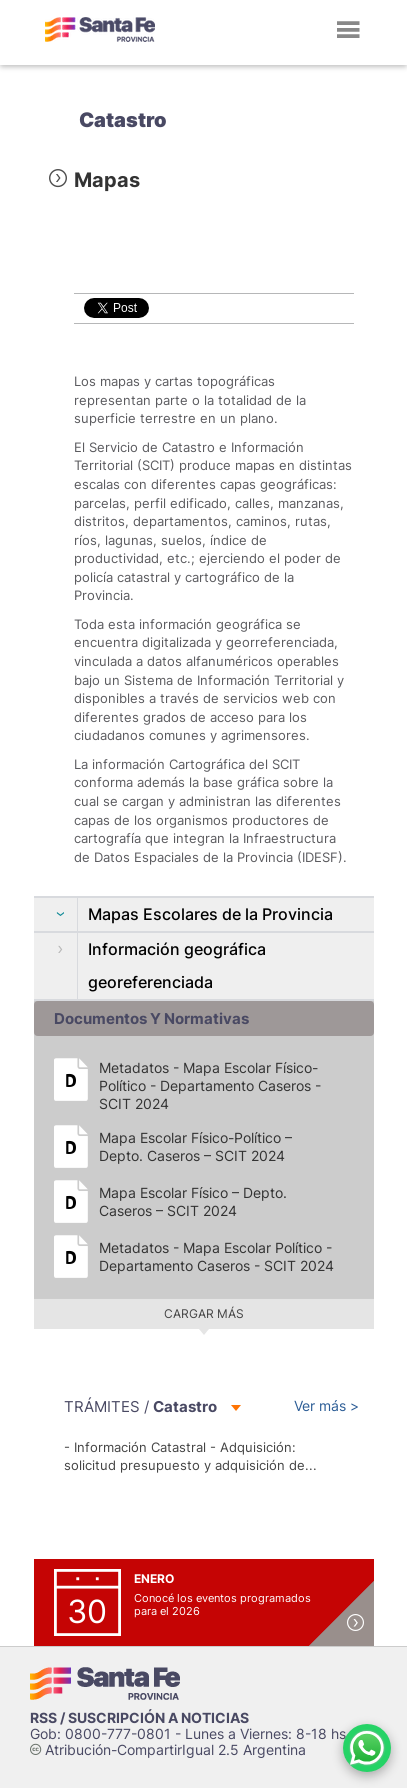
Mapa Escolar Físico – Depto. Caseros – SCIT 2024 (193, 1201)
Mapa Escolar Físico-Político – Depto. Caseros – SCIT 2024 (195, 1146)
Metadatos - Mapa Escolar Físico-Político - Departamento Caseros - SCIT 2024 (210, 1085)
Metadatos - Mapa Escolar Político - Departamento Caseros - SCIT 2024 (216, 1256)
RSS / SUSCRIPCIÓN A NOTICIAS (139, 1717)
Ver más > (326, 1405)
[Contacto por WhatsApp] (367, 1748)
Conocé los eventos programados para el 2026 (222, 1604)
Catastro (123, 120)
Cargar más (204, 1313)
